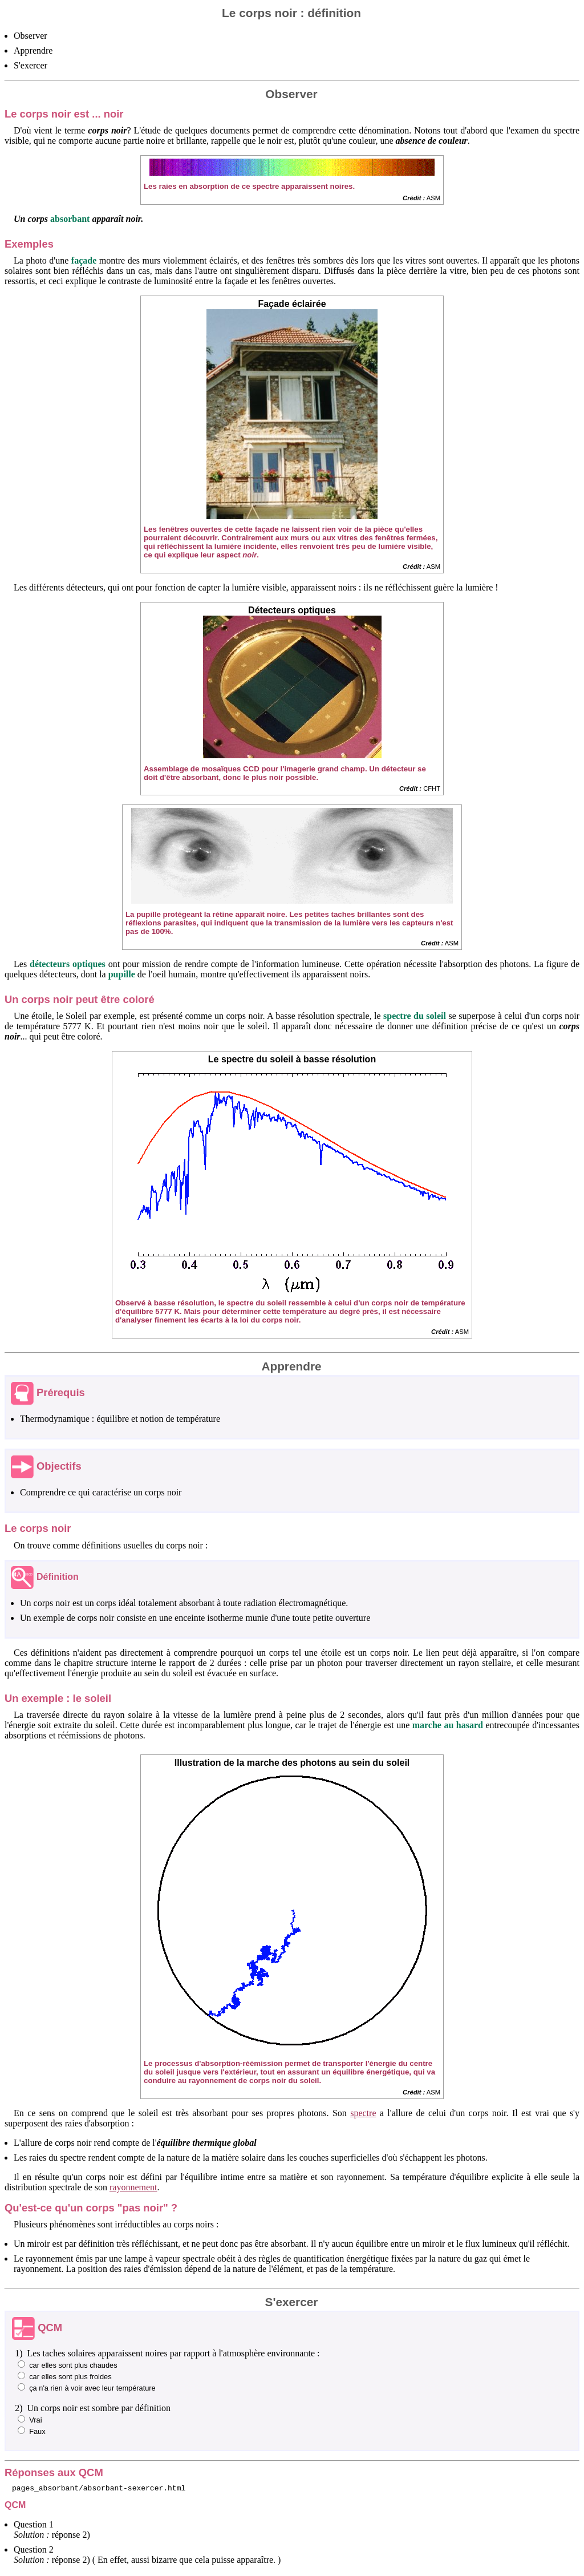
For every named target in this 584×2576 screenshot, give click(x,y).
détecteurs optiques (68, 964)
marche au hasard (447, 1725)
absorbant (70, 219)
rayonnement (133, 2187)
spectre (363, 2113)
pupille (121, 974)
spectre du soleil (414, 1016)
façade (83, 260)
